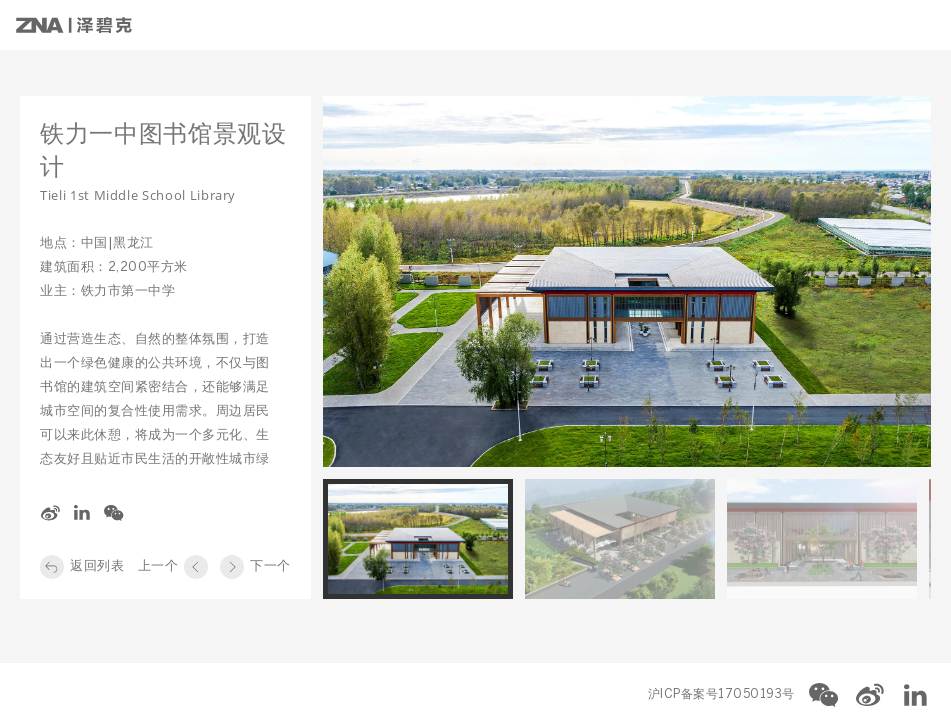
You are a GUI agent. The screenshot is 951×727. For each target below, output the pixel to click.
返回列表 (97, 566)
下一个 (270, 566)
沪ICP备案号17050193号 (721, 694)
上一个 (158, 566)
